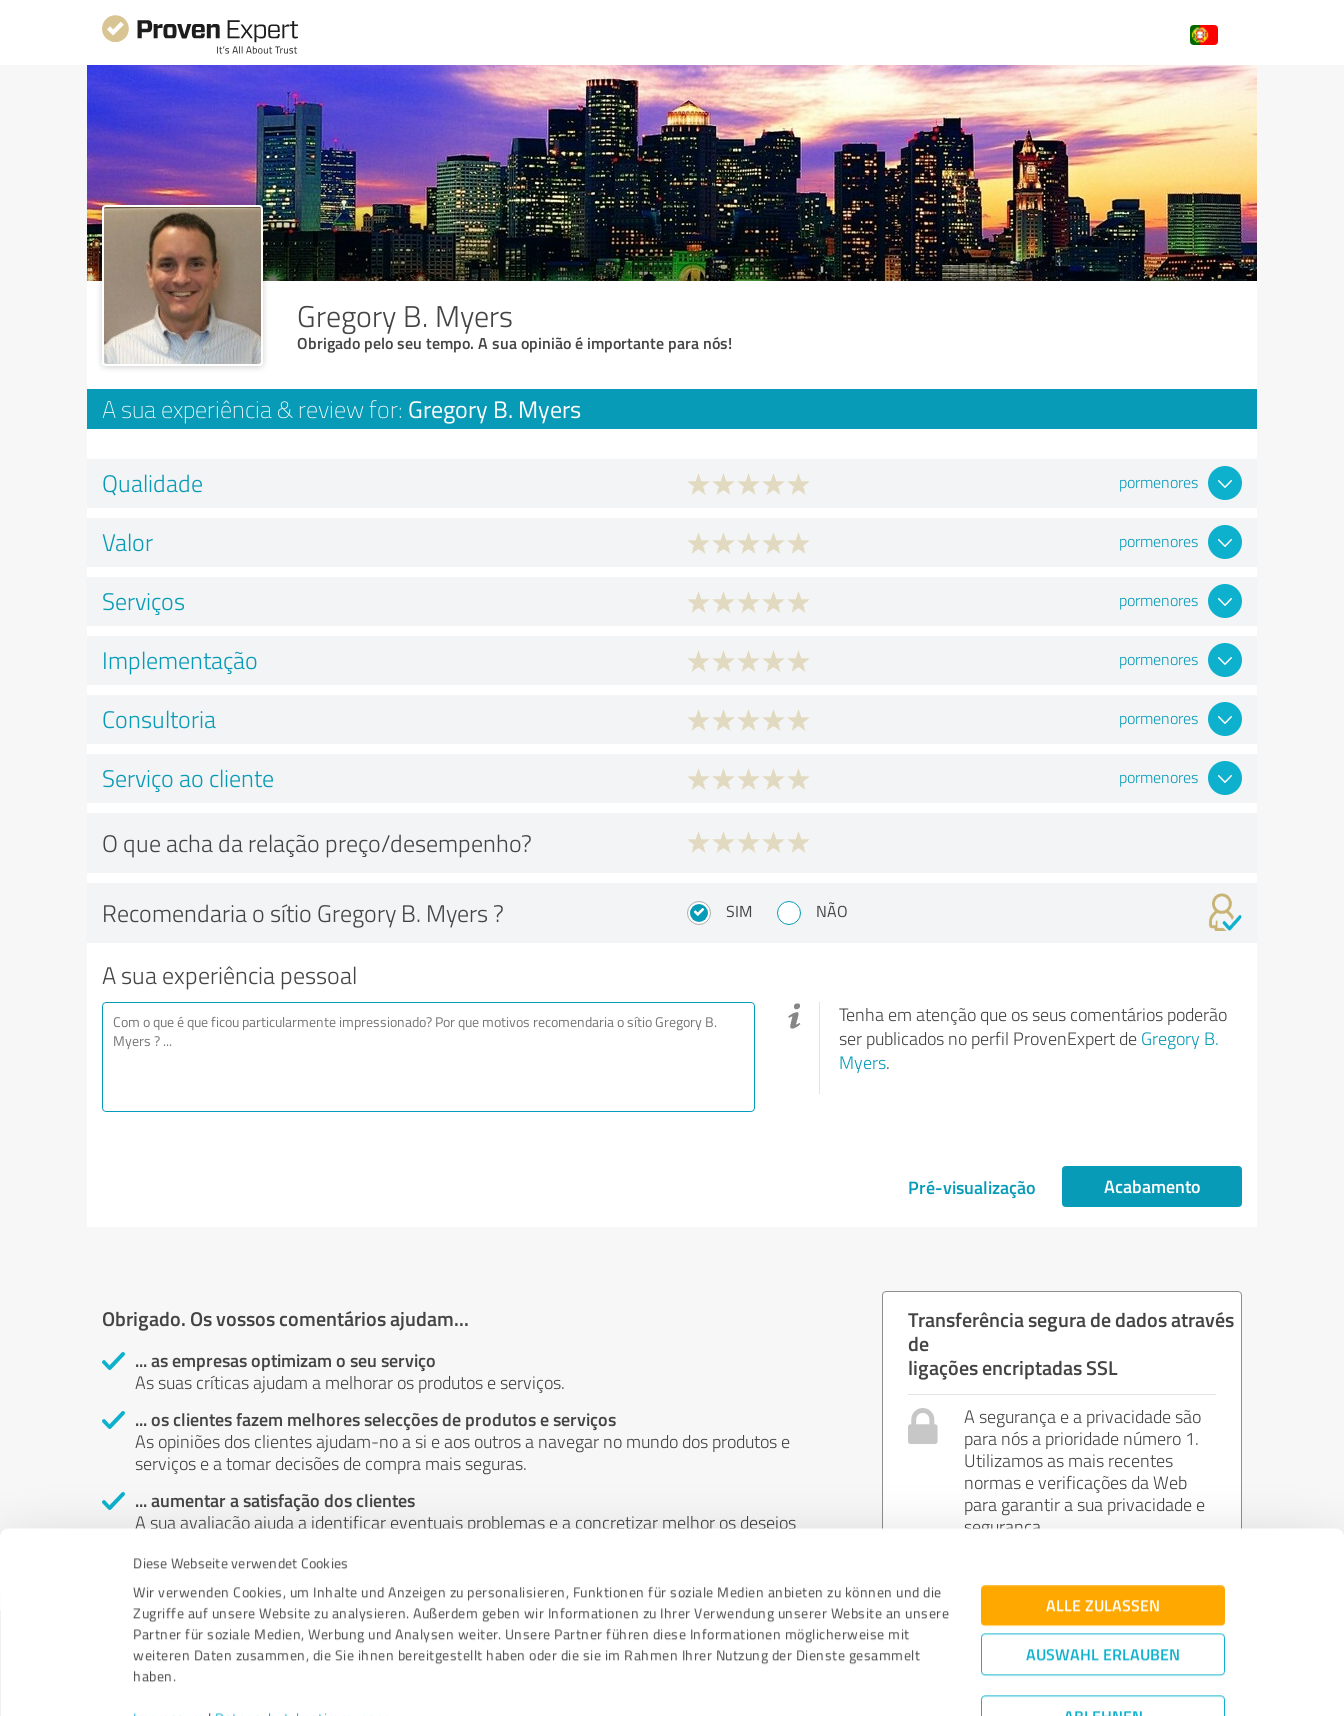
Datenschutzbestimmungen (303, 1622)
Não (832, 911)
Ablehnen (1103, 1620)
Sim (739, 911)
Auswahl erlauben (1103, 1558)
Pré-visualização (972, 1187)
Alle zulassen (1103, 1509)
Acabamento (1152, 1186)
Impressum (169, 1622)
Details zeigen (812, 1678)
